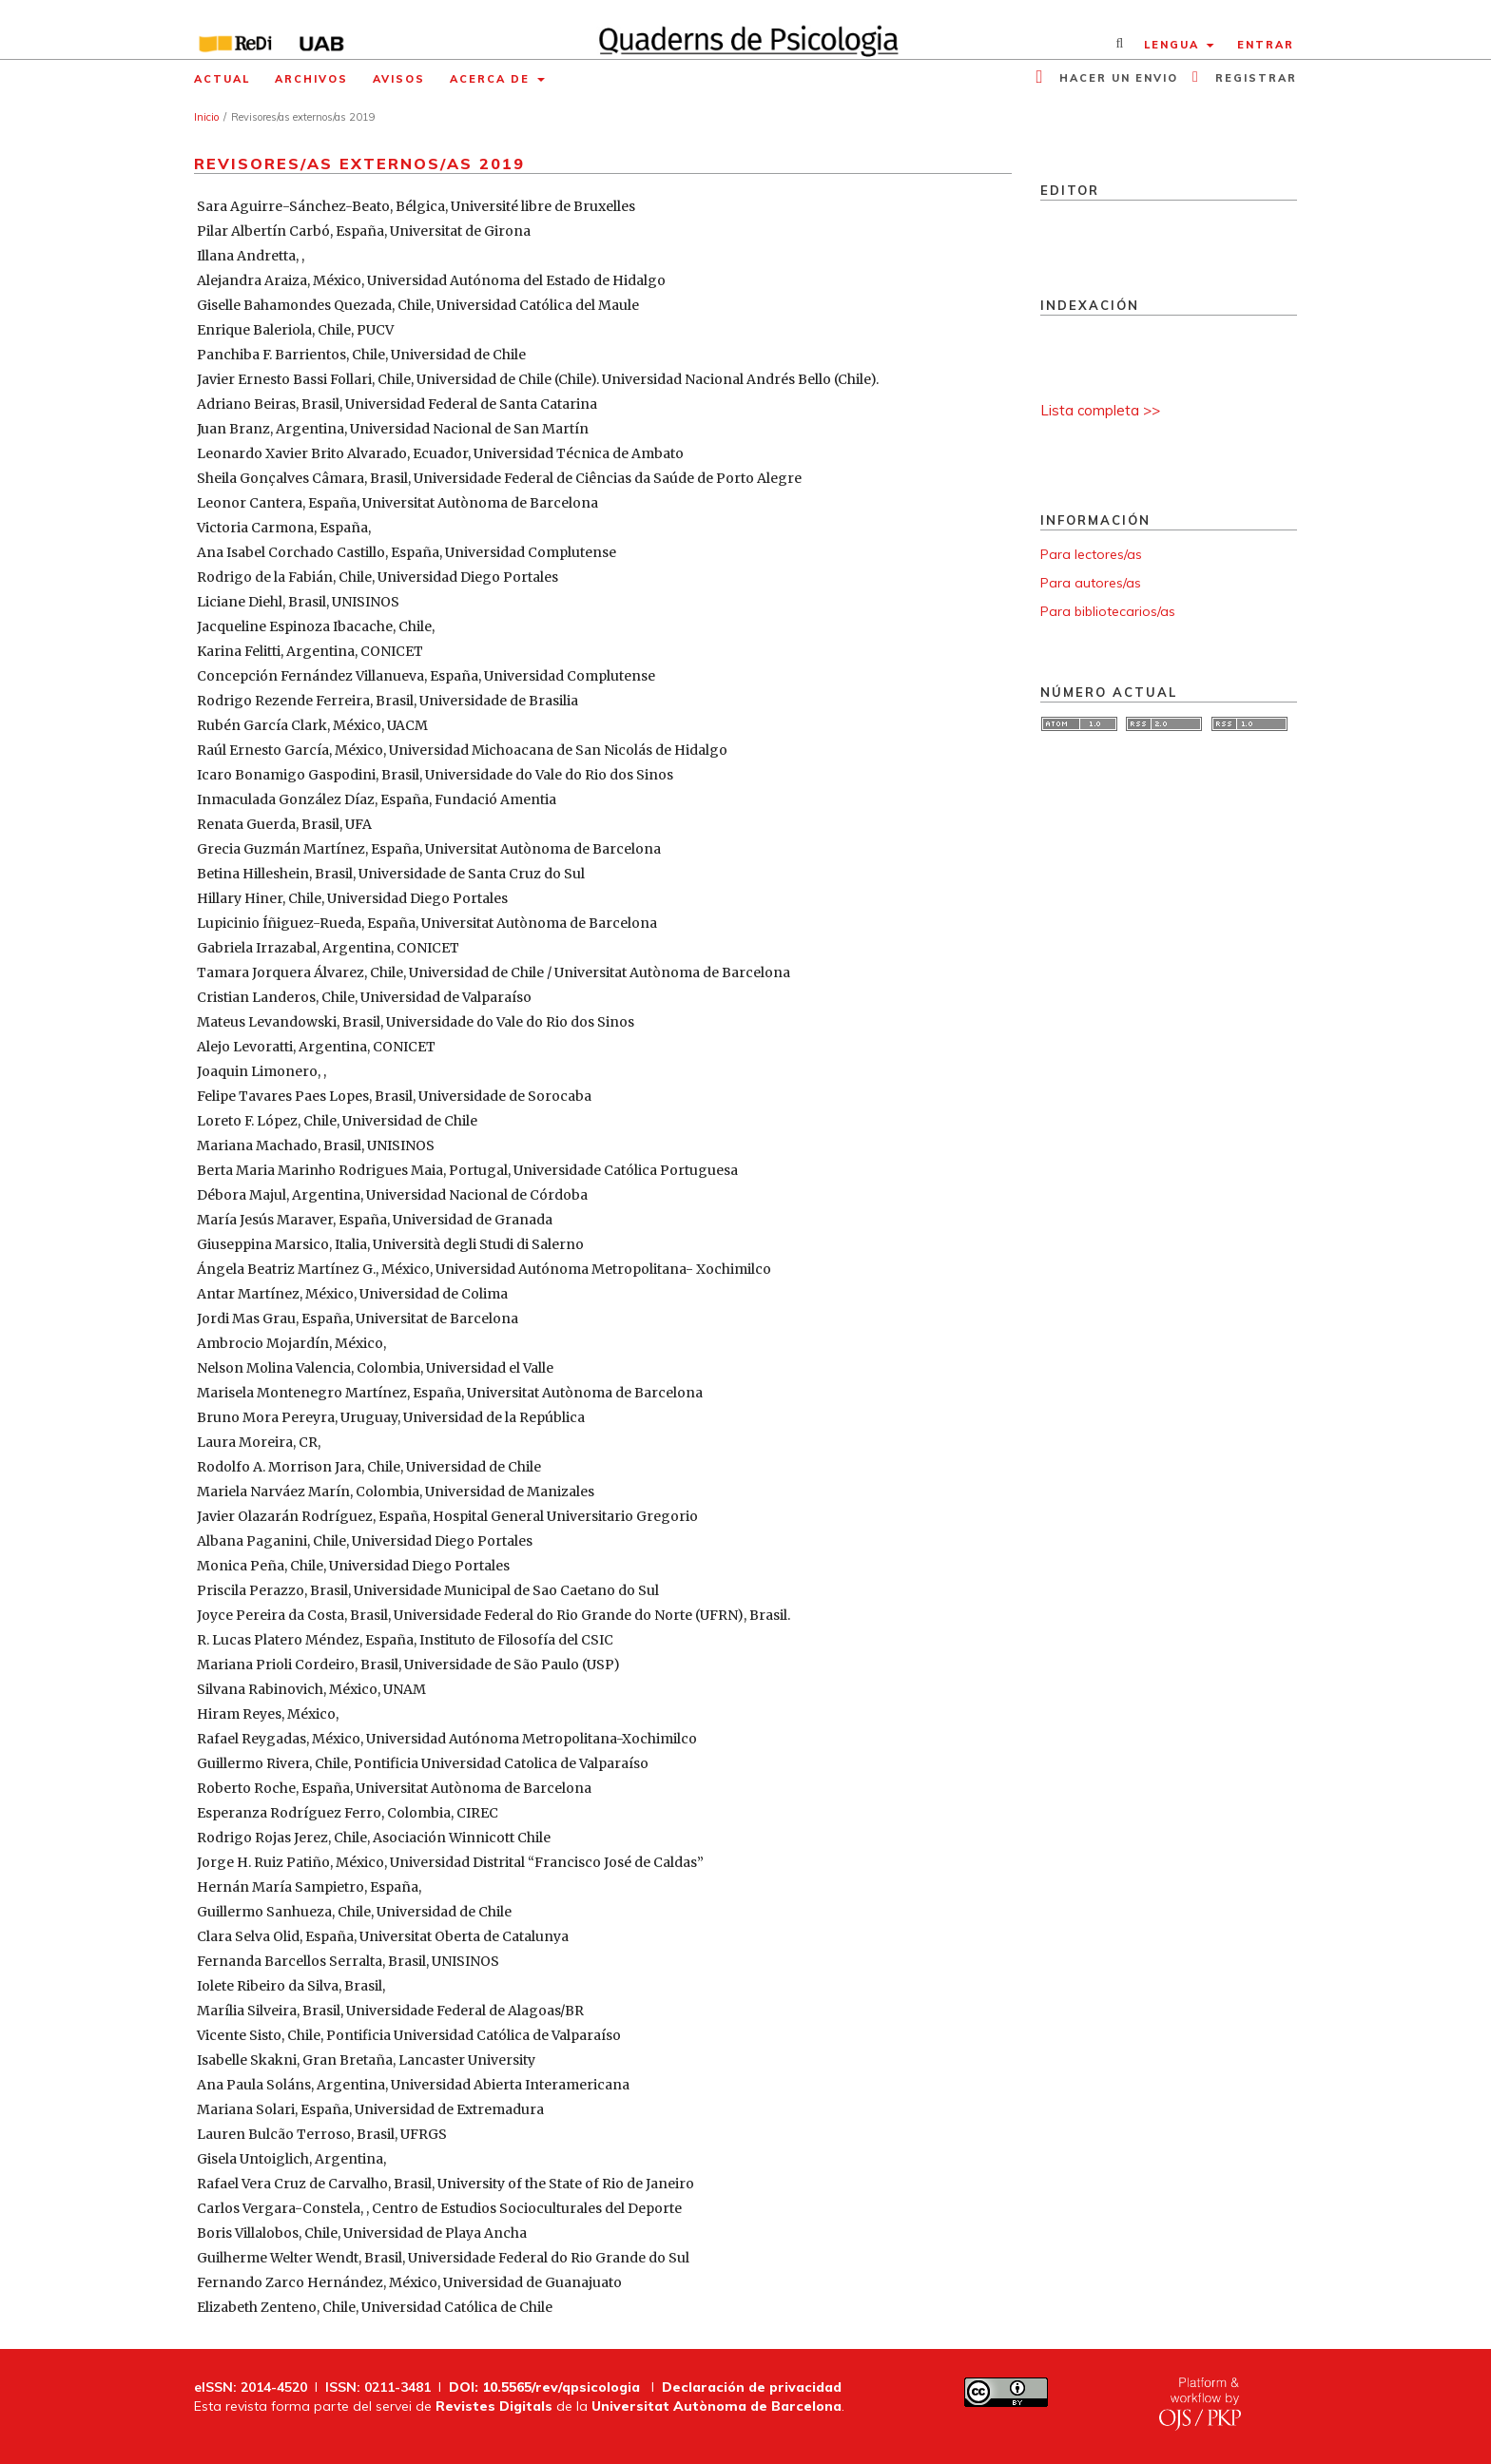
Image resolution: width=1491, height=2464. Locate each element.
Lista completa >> (1100, 410)
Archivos (311, 79)
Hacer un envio (1116, 78)
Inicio (206, 117)
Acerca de (492, 79)
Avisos (399, 79)
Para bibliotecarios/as (1107, 611)
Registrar (1253, 78)
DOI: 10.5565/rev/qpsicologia (544, 2387)
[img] (746, 29)
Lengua (1174, 44)
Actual (222, 79)
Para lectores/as (1091, 554)
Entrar (1265, 44)
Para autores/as (1090, 582)
